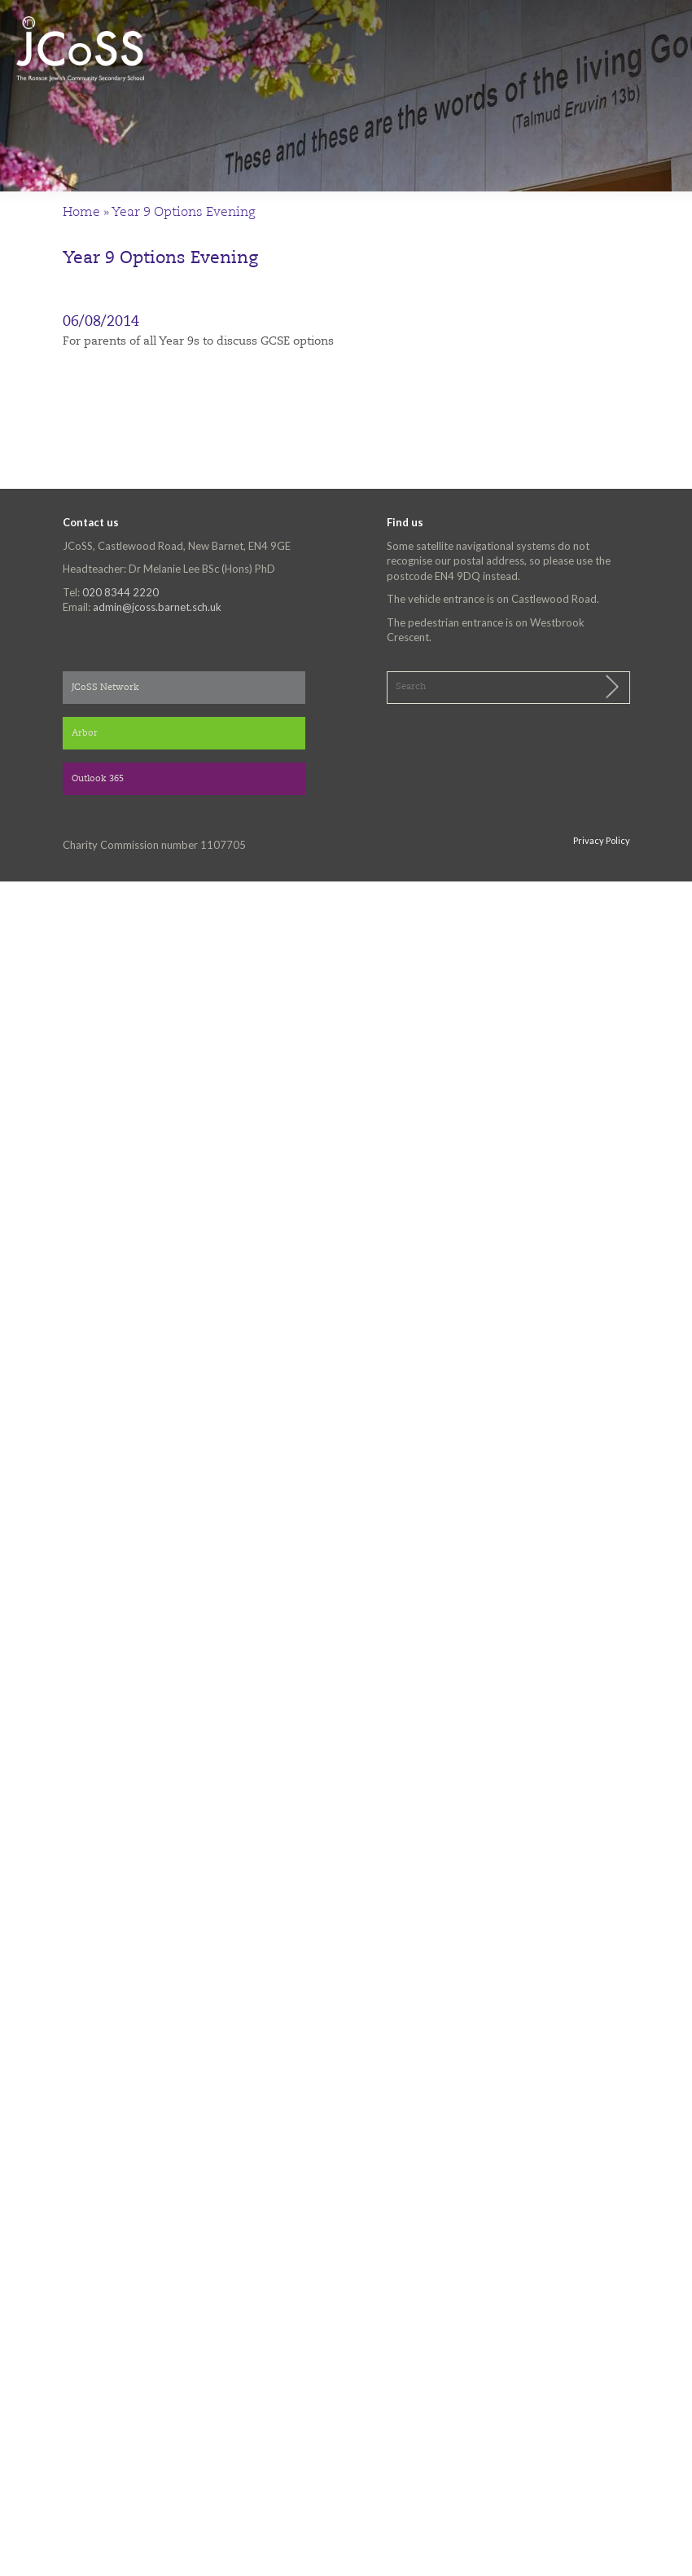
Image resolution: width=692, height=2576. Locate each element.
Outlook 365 (98, 779)
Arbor (85, 733)
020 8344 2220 (120, 592)
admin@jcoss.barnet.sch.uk (157, 606)
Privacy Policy (601, 840)
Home (81, 212)
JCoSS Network (105, 688)
